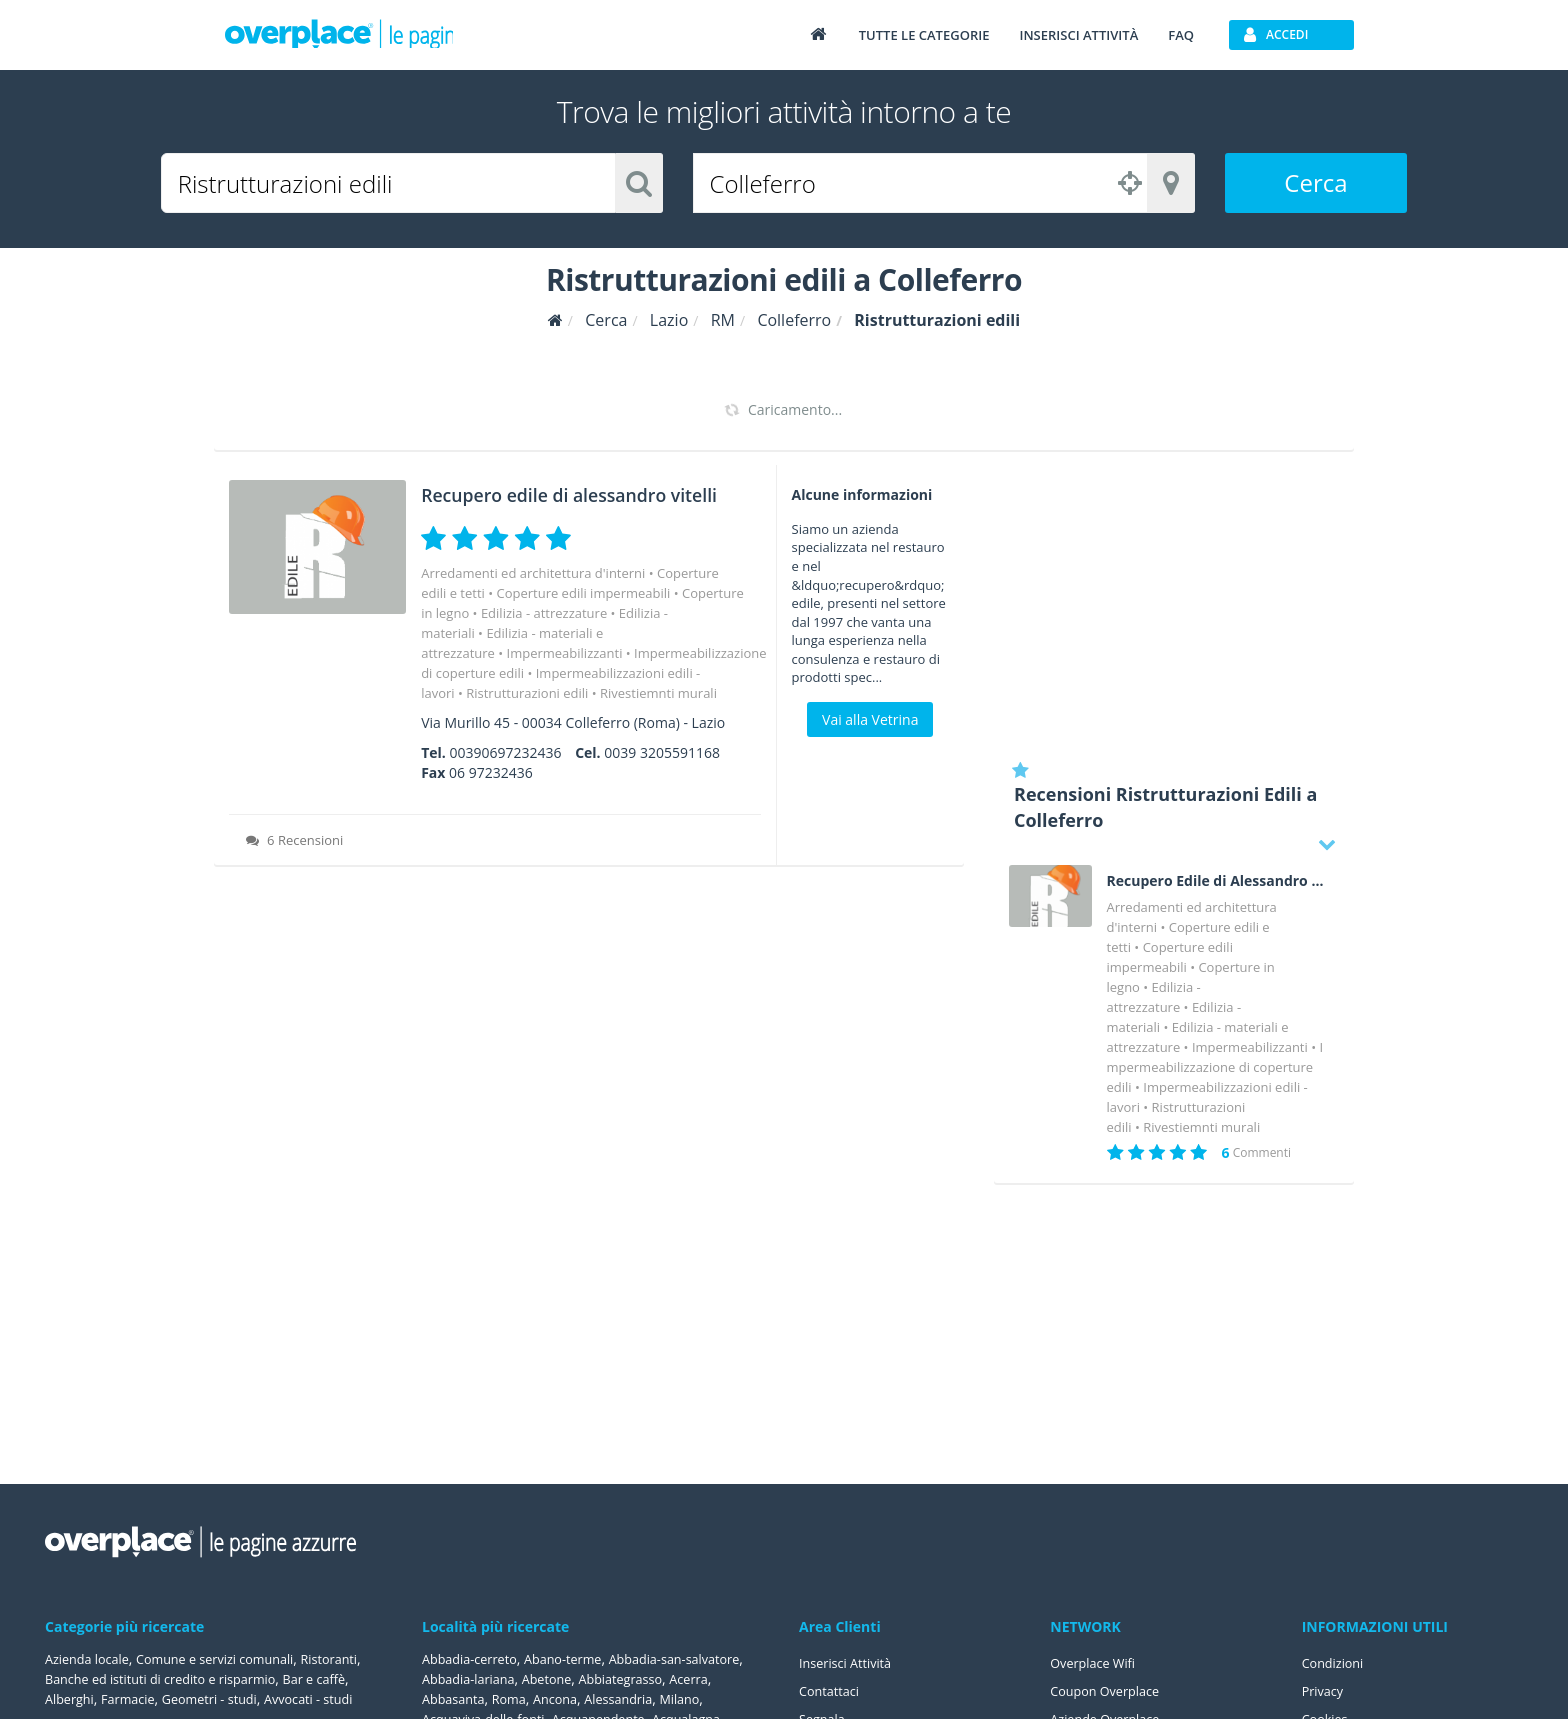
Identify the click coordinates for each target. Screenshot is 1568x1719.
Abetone (712, 1678)
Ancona (718, 1698)
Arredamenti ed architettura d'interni (533, 600)
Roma (668, 1698)
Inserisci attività (1078, 35)
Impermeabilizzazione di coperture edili (1215, 1067)
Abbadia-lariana (626, 1678)
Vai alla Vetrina (870, 719)
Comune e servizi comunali (232, 1658)
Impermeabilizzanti (565, 680)
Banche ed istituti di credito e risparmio (180, 1678)
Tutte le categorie (924, 35)
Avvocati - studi (335, 1698)
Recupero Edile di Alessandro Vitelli (1216, 881)
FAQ (1181, 35)
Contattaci (832, 1690)
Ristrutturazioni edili (527, 720)
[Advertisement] (1174, 605)
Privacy (1325, 1690)
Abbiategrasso (468, 1698)
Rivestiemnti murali (658, 720)
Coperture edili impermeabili (583, 620)
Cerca (1315, 182)
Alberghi (72, 1698)
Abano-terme (578, 1658)
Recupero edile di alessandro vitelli (524, 505)
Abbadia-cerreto (474, 1658)
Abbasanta (607, 1698)
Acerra (543, 1698)
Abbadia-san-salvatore (494, 1678)
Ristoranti (359, 1658)
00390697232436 (505, 779)
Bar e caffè (350, 1678)
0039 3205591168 (662, 779)
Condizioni (1336, 1662)
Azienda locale (91, 1658)
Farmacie (137, 1698)
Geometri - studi (226, 1698)
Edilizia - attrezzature (544, 640)
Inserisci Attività (850, 1662)
